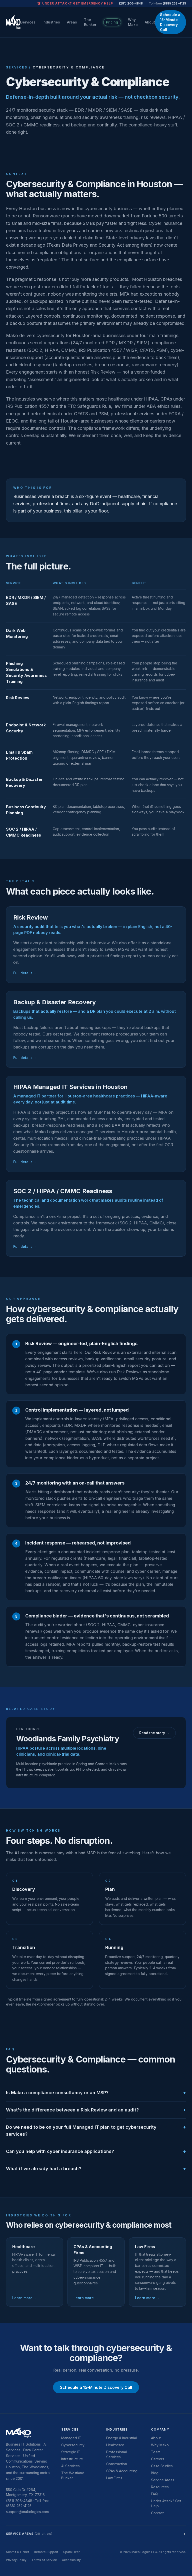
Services (28, 22)
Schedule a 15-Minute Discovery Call (170, 22)
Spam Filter (71, 2552)
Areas (72, 22)
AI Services (70, 2466)
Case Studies (162, 2466)
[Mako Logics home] (13, 22)
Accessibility (71, 2560)
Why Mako (133, 22)
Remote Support (46, 2552)
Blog (154, 2473)
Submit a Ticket (17, 2552)
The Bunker (90, 22)
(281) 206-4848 (131, 3)
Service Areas (162, 2480)
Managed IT (71, 2438)
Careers (157, 2459)
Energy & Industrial (121, 2438)
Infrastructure (72, 2459)
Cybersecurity (72, 2445)
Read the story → (154, 1733)
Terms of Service (44, 2560)
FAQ (154, 2494)
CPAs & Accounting (122, 2471)
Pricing (112, 22)
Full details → (25, 973)
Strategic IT (70, 2452)
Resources (160, 2487)
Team (155, 2452)
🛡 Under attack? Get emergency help (75, 3)
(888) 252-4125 (174, 3)
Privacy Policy (16, 2560)
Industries (51, 22)
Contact (157, 2513)
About (150, 22)
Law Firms (114, 2478)
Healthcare (115, 2445)
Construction (116, 2464)
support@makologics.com (27, 2512)
